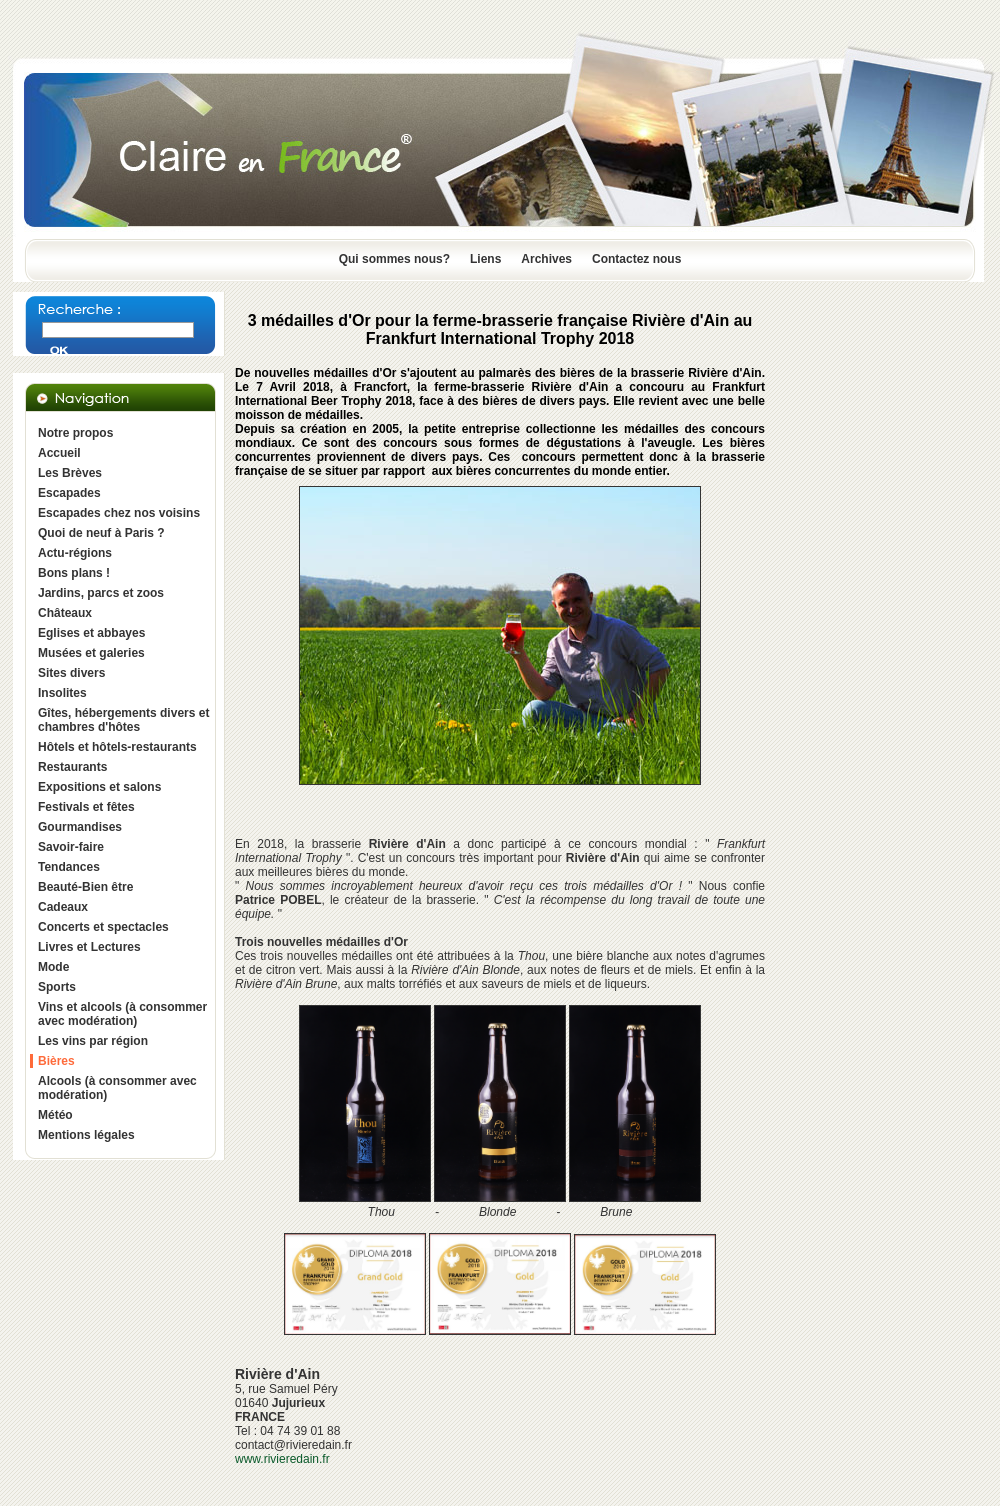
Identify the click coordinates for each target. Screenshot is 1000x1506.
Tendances (69, 867)
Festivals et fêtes (86, 807)
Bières (56, 1061)
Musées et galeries (91, 653)
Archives (546, 259)
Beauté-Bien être (85, 887)
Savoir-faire (71, 847)
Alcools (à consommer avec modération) (117, 1088)
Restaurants (72, 767)
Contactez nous (636, 259)
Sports (57, 987)
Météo (55, 1115)
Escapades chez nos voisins (119, 513)
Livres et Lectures (89, 947)
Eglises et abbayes (91, 633)
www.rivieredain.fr (282, 1459)
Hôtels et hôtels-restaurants (117, 747)
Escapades (69, 493)
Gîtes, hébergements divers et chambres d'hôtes (123, 720)
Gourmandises (80, 827)
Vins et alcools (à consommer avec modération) (122, 1014)
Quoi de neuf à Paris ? (101, 533)
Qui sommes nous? (394, 259)
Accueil (59, 453)
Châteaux (65, 613)
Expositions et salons (99, 787)
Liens (485, 259)
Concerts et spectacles (103, 927)
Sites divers (71, 673)
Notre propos (75, 433)
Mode (53, 967)
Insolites (62, 693)
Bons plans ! (74, 573)
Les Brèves (70, 473)
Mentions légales (86, 1135)
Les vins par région (93, 1041)
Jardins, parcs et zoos (101, 593)
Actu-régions (75, 553)
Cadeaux (63, 907)
